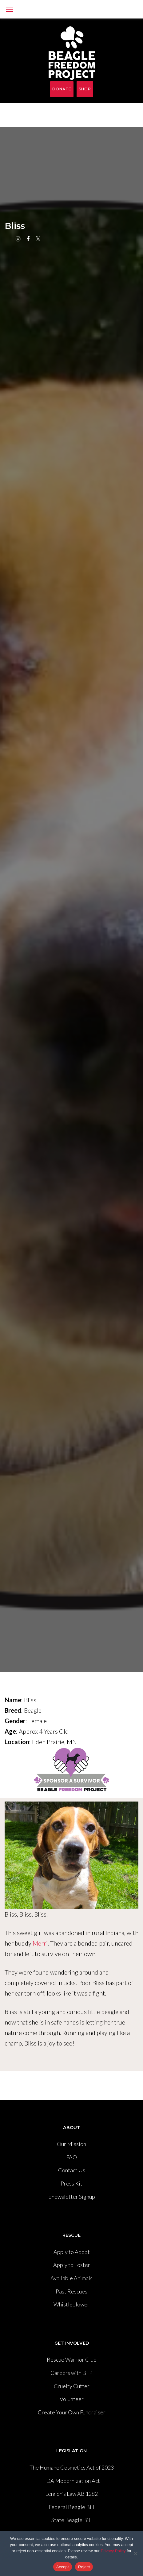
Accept (62, 2567)
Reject (84, 2567)
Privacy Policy (113, 2551)
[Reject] (135, 2553)
